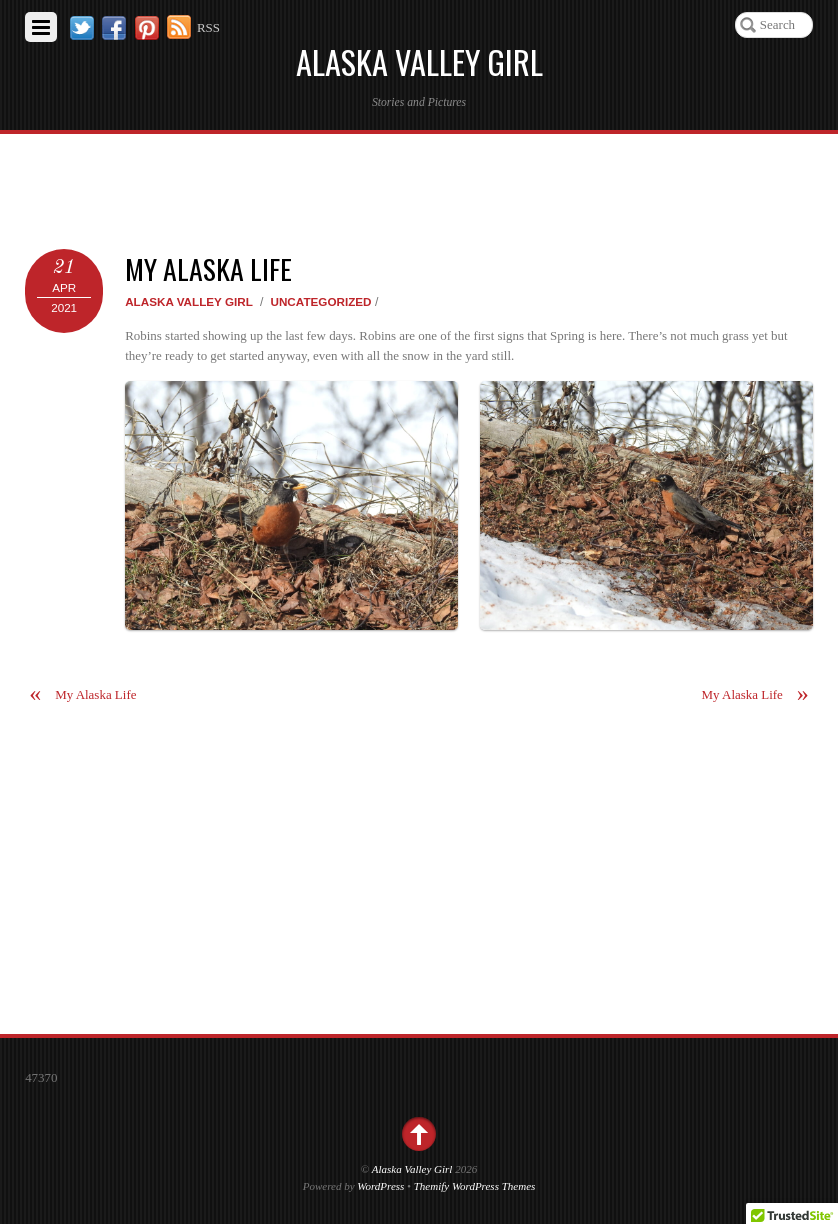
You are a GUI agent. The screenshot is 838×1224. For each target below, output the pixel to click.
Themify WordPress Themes (475, 1186)
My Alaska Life (208, 268)
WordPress (380, 1186)
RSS (208, 27)
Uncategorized (320, 301)
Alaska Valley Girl (189, 301)
